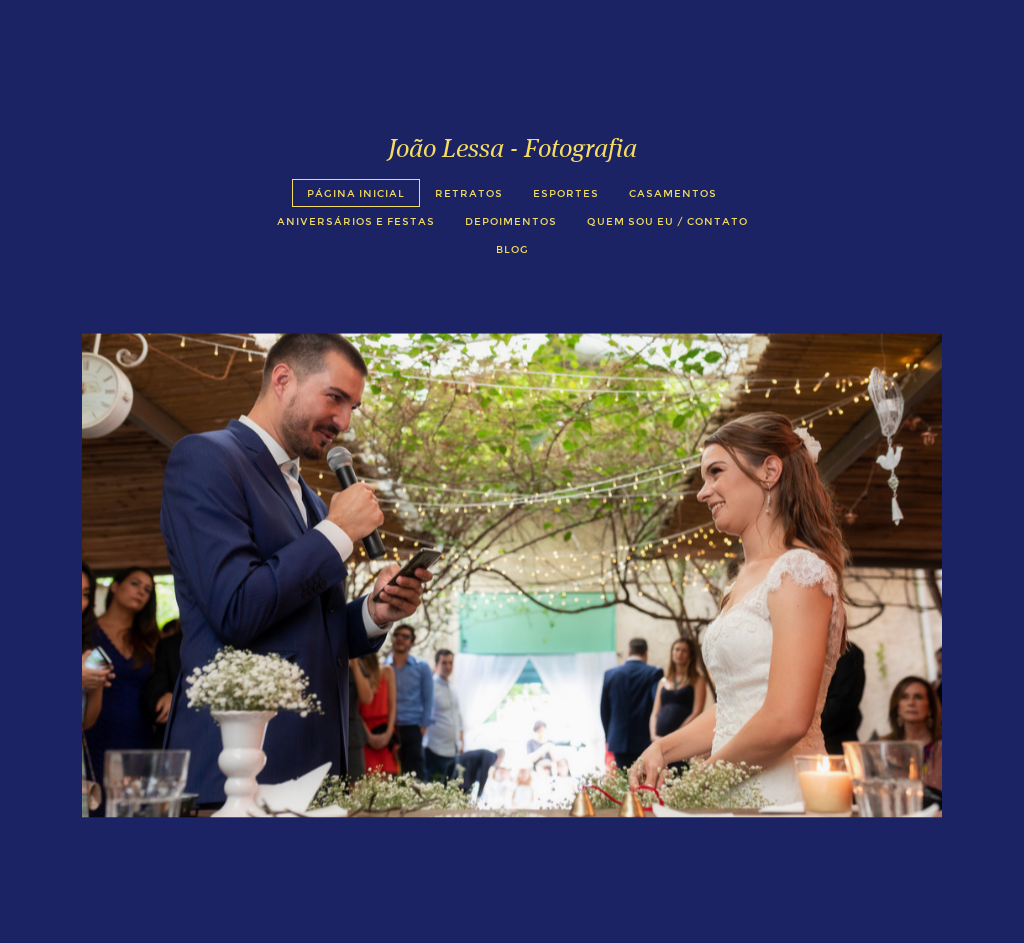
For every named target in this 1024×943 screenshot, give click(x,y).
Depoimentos (511, 221)
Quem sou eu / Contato (667, 221)
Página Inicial (356, 193)
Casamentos (673, 193)
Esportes (566, 193)
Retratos (469, 193)
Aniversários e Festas (356, 221)
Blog (512, 249)
